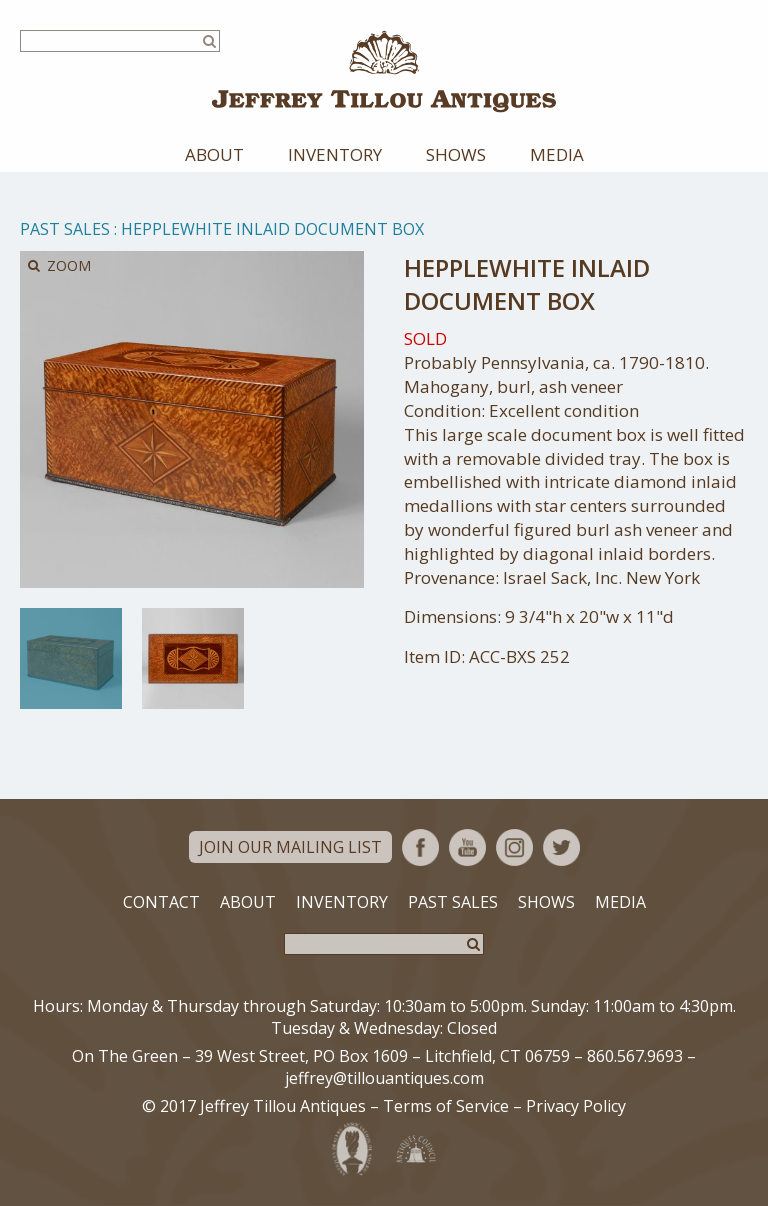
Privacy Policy (576, 1106)
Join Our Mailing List (290, 847)
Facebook (420, 847)
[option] (71, 658)
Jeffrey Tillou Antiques (384, 71)
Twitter (561, 847)
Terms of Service (446, 1106)
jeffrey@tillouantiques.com (384, 1078)
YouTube (467, 847)
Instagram (514, 847)
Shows (456, 154)
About (214, 154)
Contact (161, 902)
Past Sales (65, 229)
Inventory (335, 154)
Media (557, 154)
